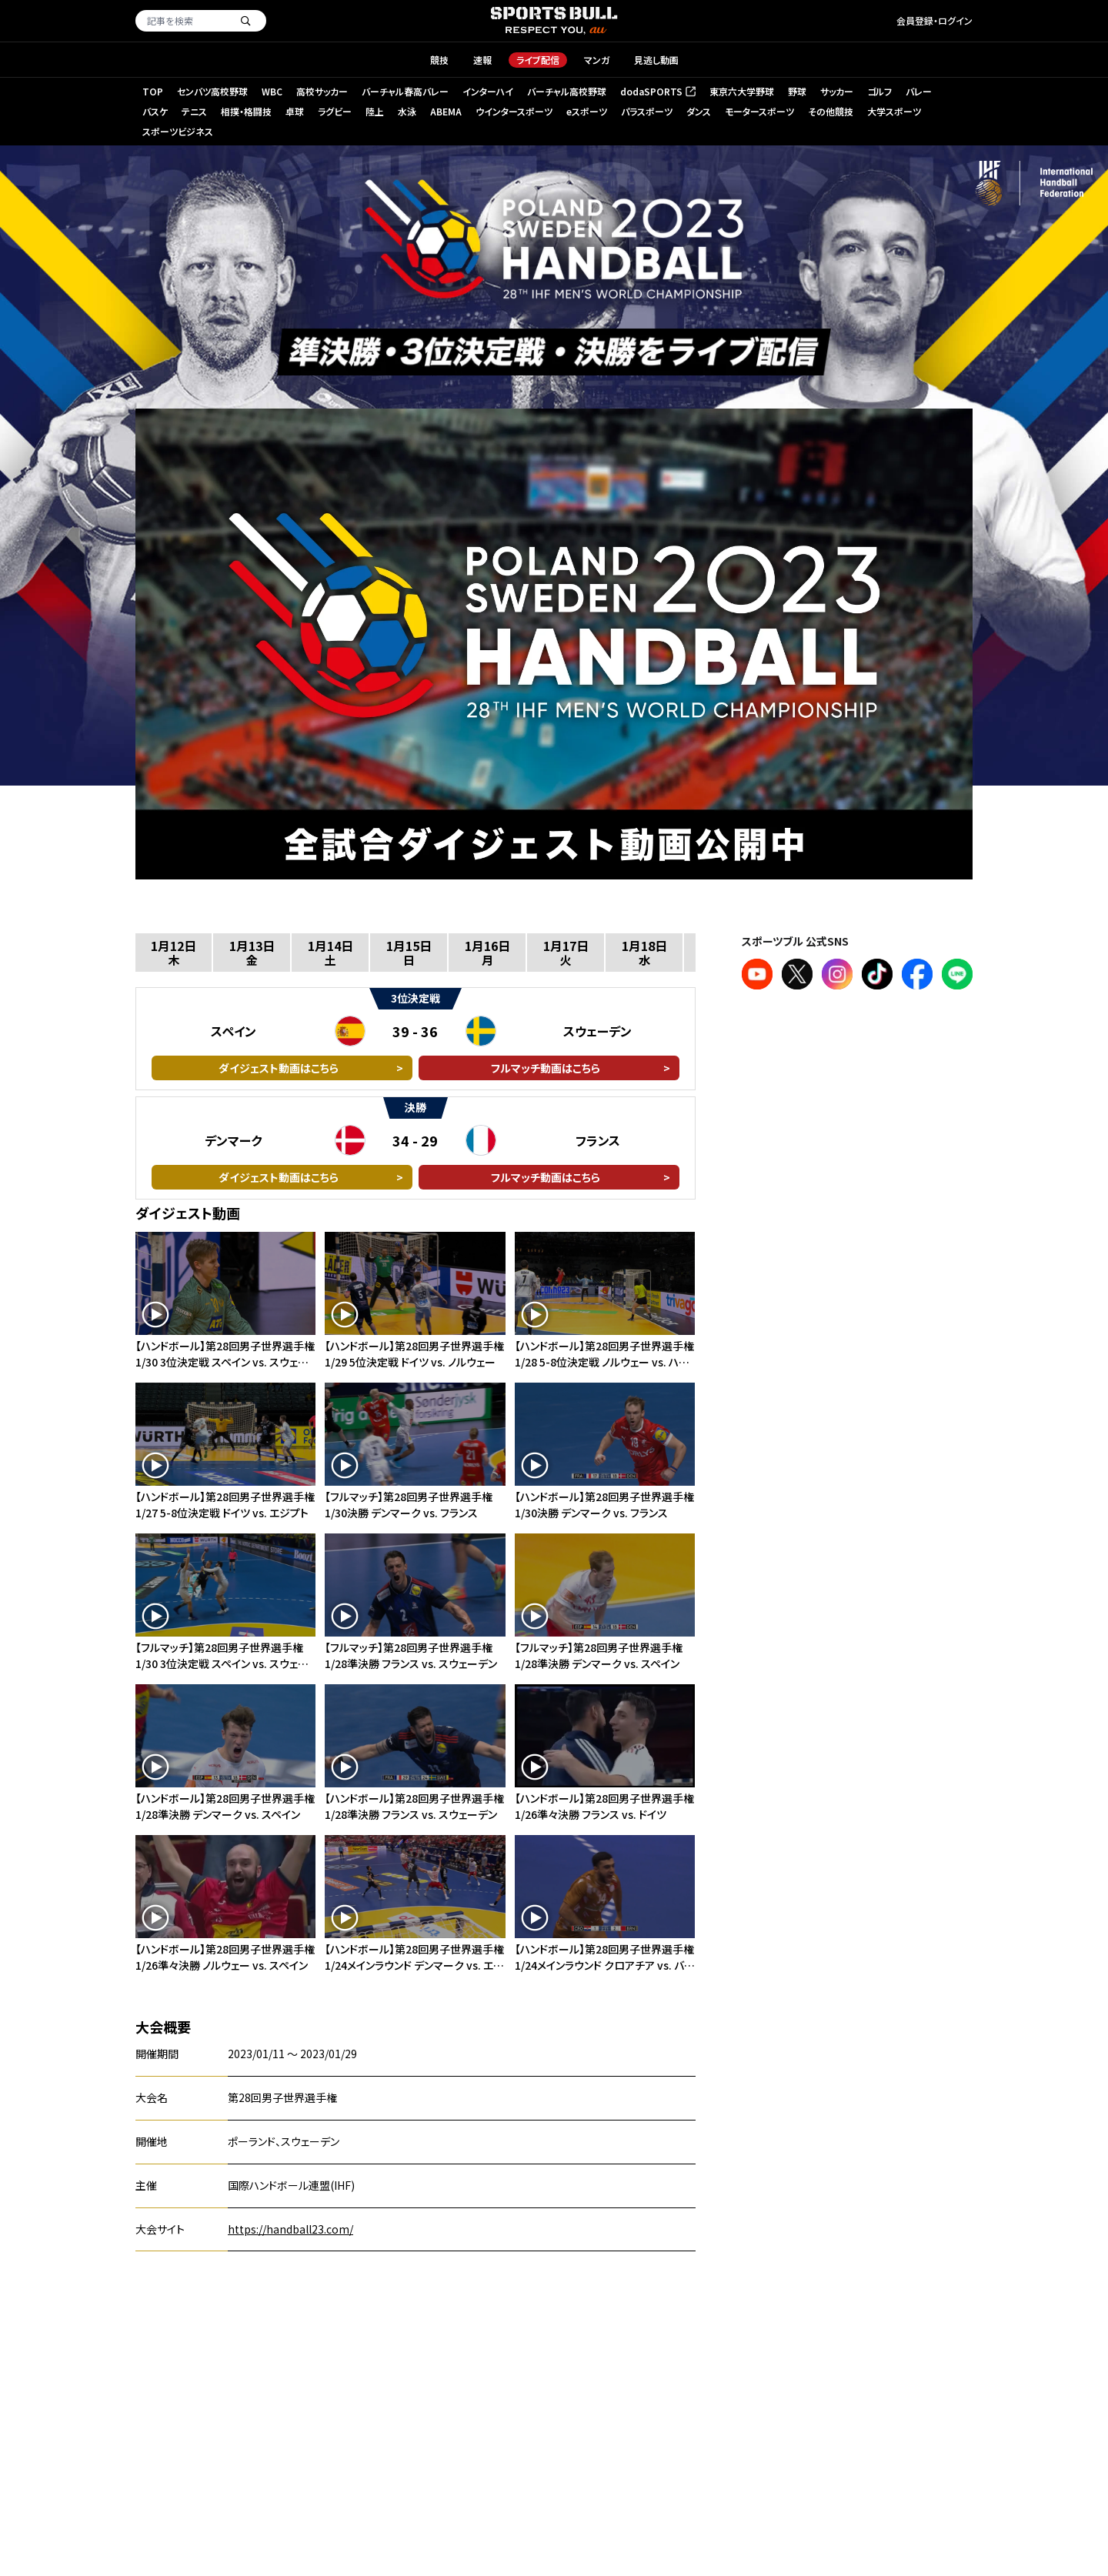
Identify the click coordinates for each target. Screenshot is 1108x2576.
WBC (272, 91)
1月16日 (487, 951)
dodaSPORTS (657, 92)
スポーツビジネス (177, 131)
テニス (194, 111)
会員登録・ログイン (934, 20)
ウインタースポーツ (514, 111)
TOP (152, 91)
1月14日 (330, 951)
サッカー (836, 91)
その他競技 (830, 111)
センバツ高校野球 (212, 91)
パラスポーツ (646, 111)
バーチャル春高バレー (405, 91)
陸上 (374, 111)
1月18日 (644, 951)
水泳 (407, 111)
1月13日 (252, 951)
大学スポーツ (894, 111)
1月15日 (409, 951)
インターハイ (487, 91)
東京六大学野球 (741, 91)
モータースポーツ (759, 111)
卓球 (294, 111)
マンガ (596, 59)
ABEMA (446, 111)
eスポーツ (586, 111)
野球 (797, 91)
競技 (439, 59)
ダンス (698, 111)
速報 (482, 59)
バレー (919, 91)
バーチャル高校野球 (566, 91)
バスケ (155, 111)
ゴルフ (879, 91)
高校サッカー (322, 91)
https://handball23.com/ (290, 2229)
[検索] (245, 21)
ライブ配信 (537, 59)
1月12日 (173, 951)
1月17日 (566, 951)
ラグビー (335, 111)
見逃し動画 (656, 59)
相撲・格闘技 (246, 111)
